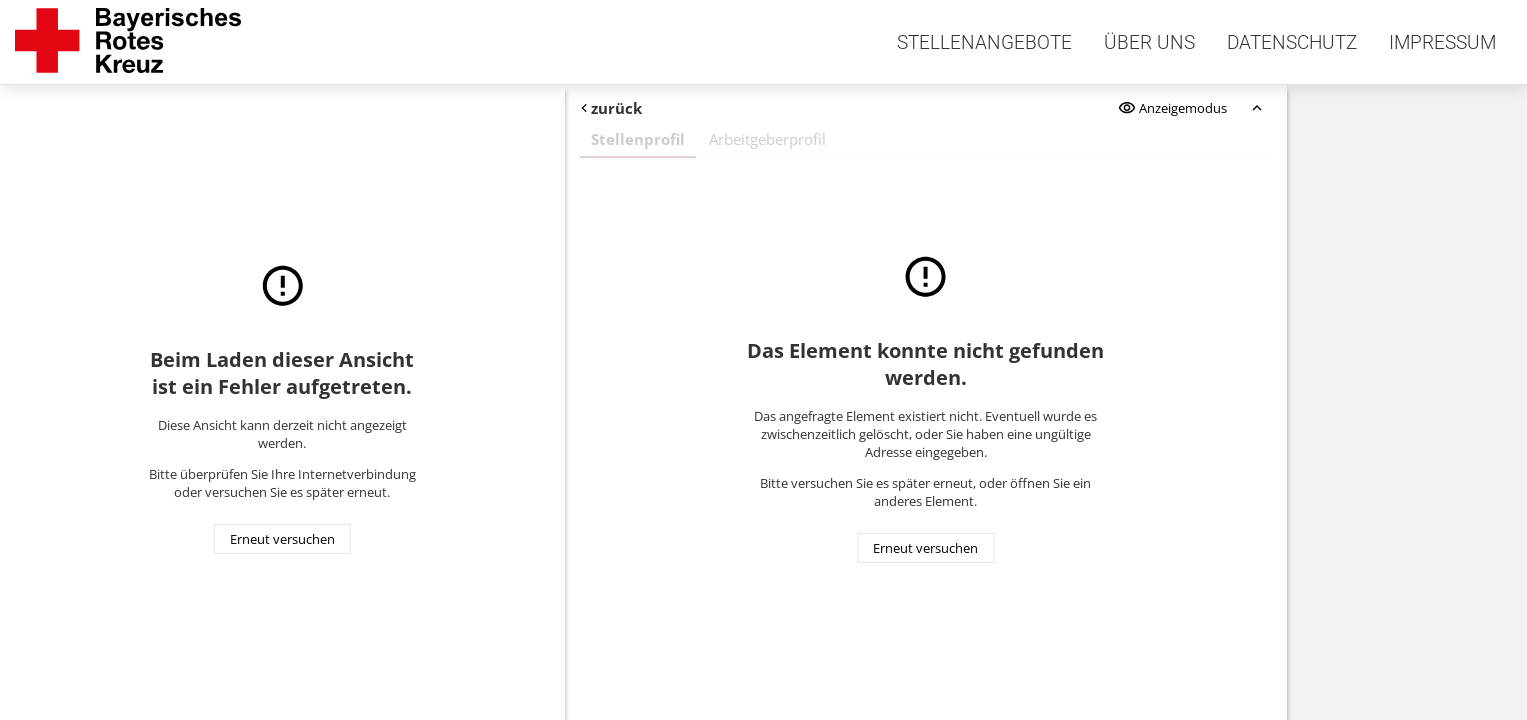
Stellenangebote (984, 42)
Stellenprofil (638, 139)
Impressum (1442, 42)
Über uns (1149, 42)
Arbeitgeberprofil (767, 139)
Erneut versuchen (282, 539)
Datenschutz (1292, 42)
